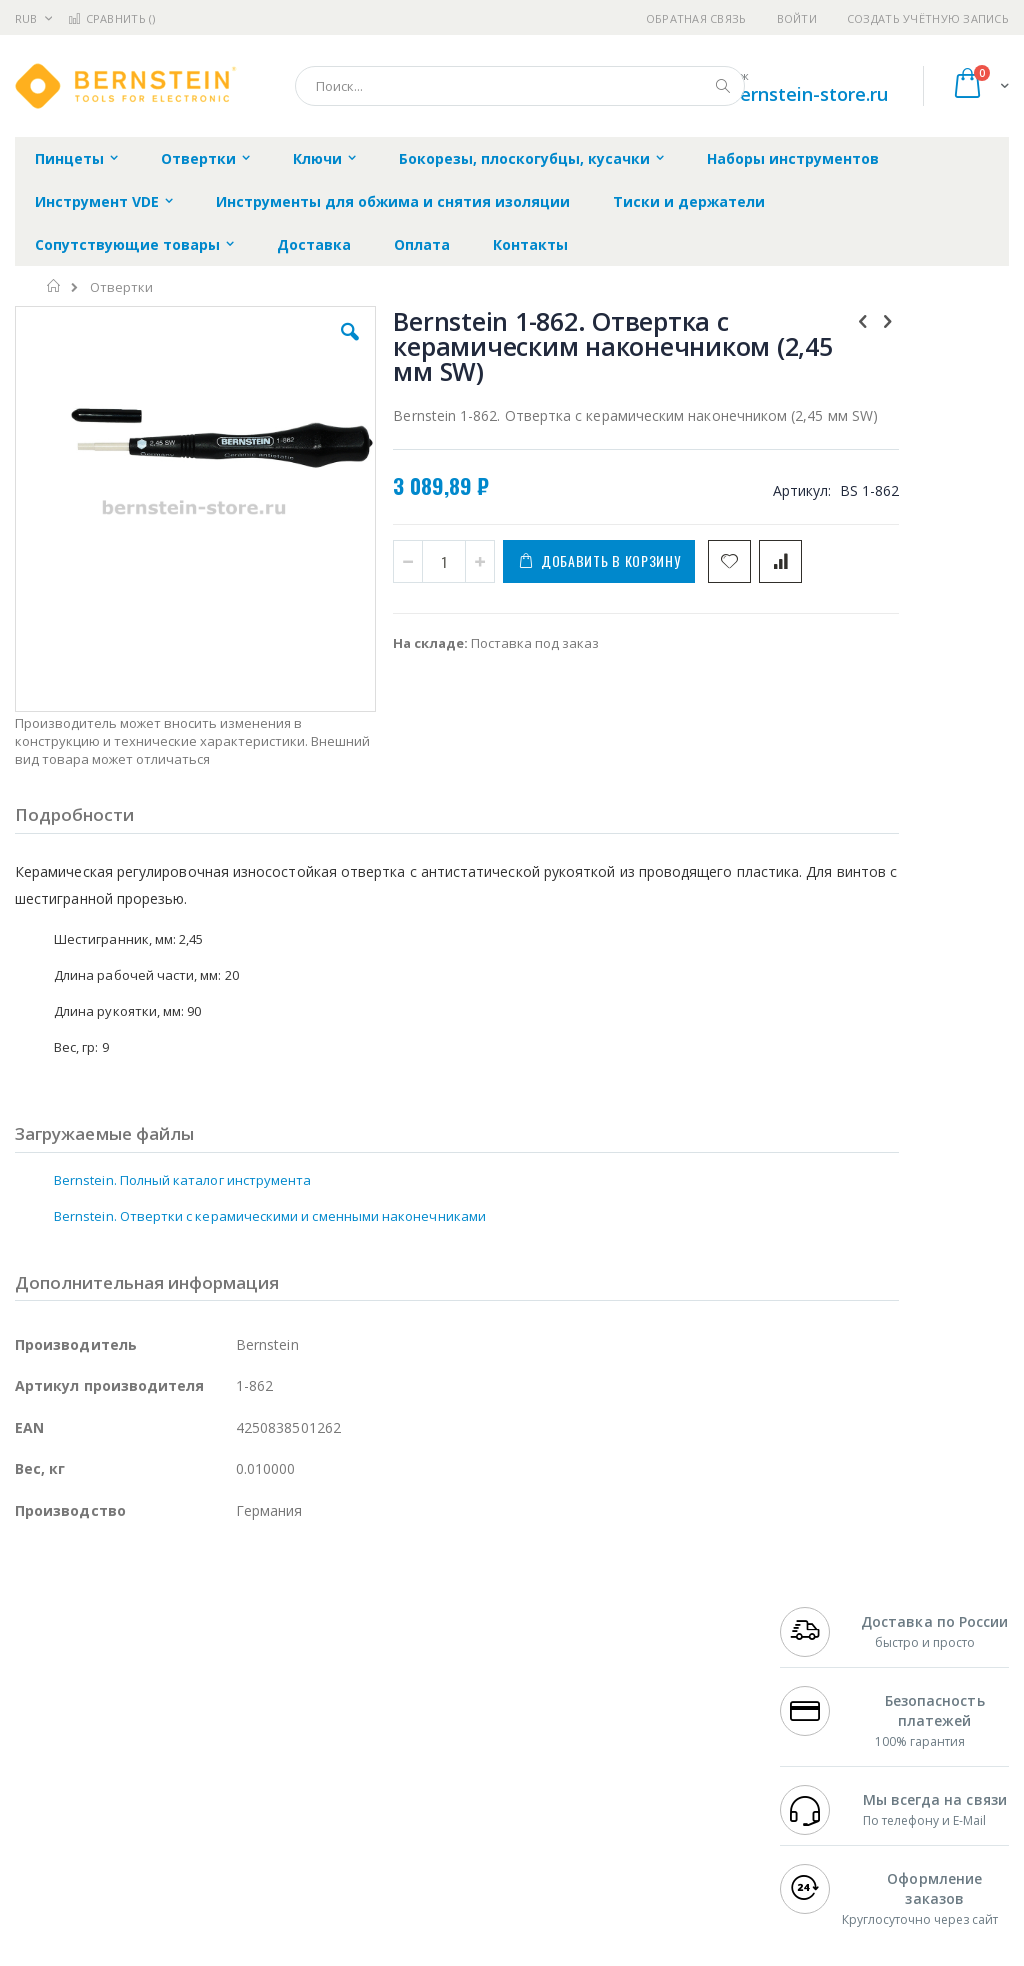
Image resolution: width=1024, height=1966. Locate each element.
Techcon (185, 1813)
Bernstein (44, 1852)
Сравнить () (111, 18)
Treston (38, 1813)
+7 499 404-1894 (830, 1657)
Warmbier (111, 1813)
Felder (176, 1735)
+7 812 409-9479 (830, 1676)
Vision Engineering (71, 1774)
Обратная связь (696, 18)
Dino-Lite (172, 1774)
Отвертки (121, 287)
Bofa (29, 1676)
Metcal (167, 1676)
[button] (293, 347)
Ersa (86, 1657)
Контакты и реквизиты (649, 1667)
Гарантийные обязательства (449, 1657)
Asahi (231, 1735)
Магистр (41, 1696)
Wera (170, 1852)
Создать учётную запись (928, 18)
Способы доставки (671, 1715)
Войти (797, 18)
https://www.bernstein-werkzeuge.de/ (394, 1952)
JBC (128, 1657)
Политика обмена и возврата (451, 1696)
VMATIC (252, 1813)
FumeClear (95, 1676)
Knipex (114, 1852)
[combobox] (520, 86)
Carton (238, 1774)
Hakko (34, 1657)
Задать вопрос (404, 1793)
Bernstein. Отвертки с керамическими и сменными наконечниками (270, 1156)
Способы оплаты (665, 1754)
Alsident (288, 1657)
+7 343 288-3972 (830, 1715)
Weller (225, 1657)
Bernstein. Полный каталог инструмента (182, 1120)
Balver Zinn (49, 1735)
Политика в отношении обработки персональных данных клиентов (467, 1745)
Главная (54, 286)
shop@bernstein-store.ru (779, 94)
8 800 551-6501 (835, 1735)
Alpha (120, 1735)
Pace (172, 1657)
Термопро (238, 1676)
